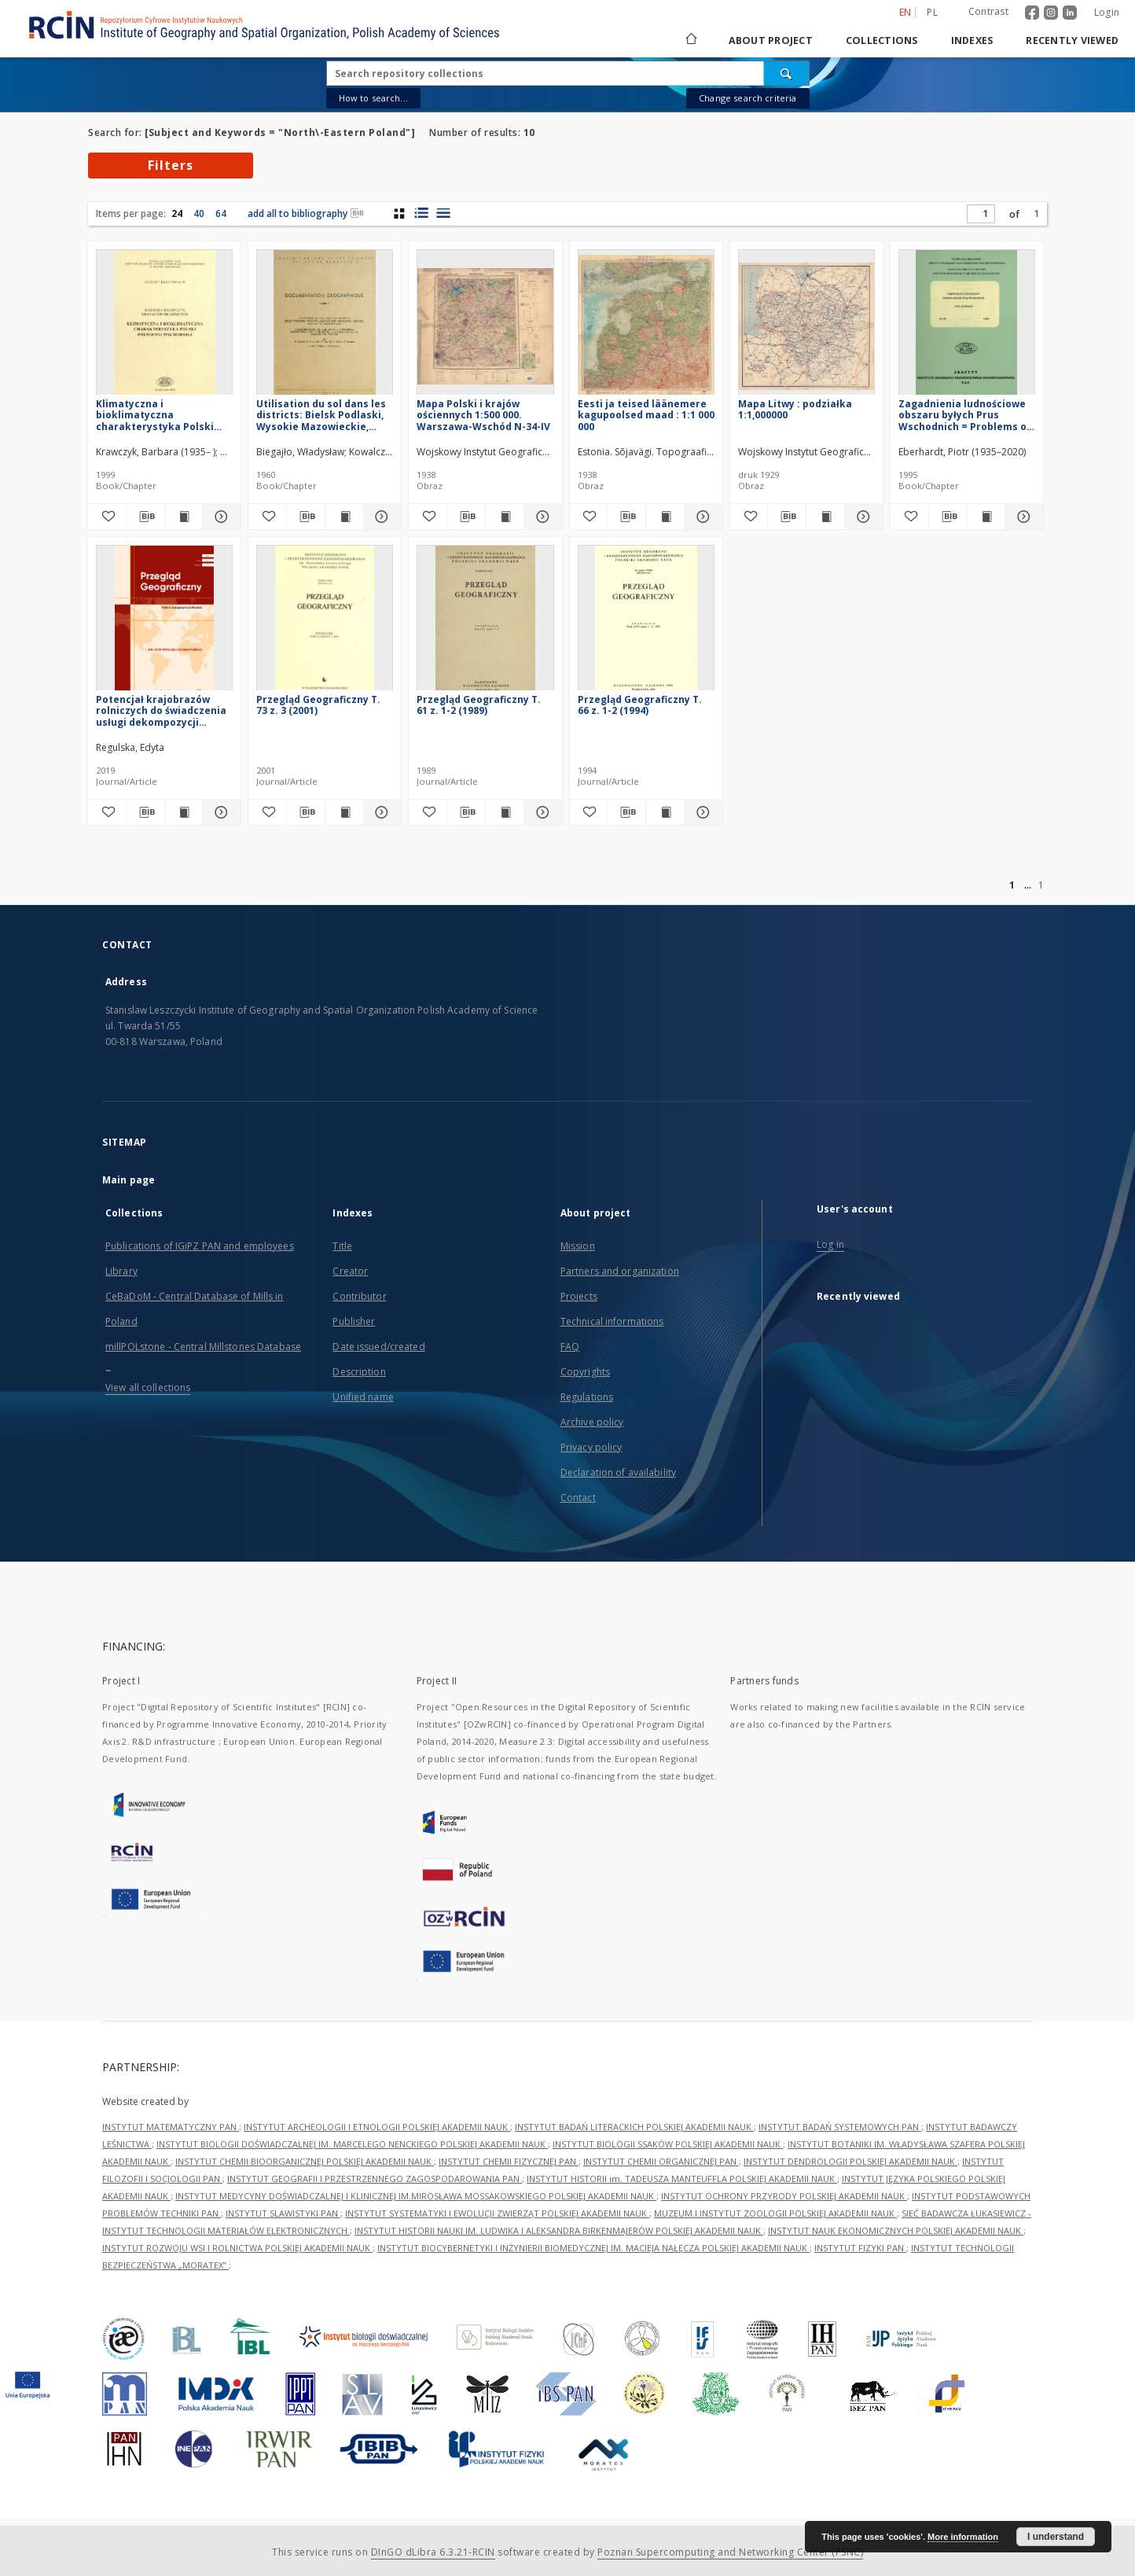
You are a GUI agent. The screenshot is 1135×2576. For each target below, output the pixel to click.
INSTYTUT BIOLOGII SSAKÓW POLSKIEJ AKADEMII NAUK (668, 2144)
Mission (577, 1246)
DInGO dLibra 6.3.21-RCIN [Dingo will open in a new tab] (433, 2552)
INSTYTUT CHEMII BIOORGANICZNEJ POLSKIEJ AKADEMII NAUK (304, 2161)
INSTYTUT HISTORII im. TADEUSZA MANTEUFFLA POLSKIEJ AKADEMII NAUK (682, 2178)
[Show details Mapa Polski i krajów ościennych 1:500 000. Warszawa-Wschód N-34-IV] (541, 516)
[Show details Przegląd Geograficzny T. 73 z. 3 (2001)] (380, 812)
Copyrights (585, 1371)
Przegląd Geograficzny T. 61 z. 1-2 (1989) (479, 705)
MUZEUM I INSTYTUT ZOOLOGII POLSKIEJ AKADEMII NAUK (775, 2213)
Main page (128, 1180)
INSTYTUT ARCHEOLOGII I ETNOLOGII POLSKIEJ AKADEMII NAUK (377, 2127)
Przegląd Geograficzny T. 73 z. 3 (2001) (318, 705)
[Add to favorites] (107, 516)
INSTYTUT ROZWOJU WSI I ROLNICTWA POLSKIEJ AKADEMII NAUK (237, 2248)
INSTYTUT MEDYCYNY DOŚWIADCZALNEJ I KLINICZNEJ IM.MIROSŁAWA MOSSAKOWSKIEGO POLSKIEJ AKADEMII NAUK (415, 2196)
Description (358, 1371)
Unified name (362, 1397)
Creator (350, 1271)
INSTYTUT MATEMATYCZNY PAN (170, 2127)
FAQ (569, 1346)
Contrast (988, 11)
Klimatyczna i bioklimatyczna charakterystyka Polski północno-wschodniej (155, 414)
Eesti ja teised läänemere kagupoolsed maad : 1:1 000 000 (646, 414)
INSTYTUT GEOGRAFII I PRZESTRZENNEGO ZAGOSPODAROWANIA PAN (374, 2178)
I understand (1055, 2536)
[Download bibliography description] (145, 516)
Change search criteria (747, 98)
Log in (830, 1244)
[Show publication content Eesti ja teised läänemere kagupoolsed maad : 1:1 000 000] (665, 516)
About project (771, 40)
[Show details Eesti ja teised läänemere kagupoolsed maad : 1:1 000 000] (701, 516)
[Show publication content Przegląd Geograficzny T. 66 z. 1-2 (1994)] (665, 812)
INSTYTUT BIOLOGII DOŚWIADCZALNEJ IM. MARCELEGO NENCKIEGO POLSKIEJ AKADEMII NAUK (352, 2144)
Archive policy (592, 1422)
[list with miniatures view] (420, 213)
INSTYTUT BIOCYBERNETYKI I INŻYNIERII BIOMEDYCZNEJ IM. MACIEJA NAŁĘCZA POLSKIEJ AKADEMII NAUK (593, 2248)
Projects (578, 1296)
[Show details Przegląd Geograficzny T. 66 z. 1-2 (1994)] (701, 812)
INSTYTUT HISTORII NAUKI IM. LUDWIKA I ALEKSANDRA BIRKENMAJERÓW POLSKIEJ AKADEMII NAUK (558, 2230)
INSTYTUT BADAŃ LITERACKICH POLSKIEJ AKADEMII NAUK (634, 2127)
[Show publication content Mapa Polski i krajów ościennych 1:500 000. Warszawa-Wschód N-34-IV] (504, 516)
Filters (170, 165)
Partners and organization (619, 1271)
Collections (882, 40)
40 (198, 213)
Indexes (972, 40)
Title (342, 1246)
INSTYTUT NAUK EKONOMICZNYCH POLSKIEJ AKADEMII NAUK (895, 2230)
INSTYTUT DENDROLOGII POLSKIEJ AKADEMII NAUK (850, 2161)
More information (962, 2536)
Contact (578, 1497)
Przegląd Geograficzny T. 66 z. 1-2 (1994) (640, 705)
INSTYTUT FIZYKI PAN (860, 2248)
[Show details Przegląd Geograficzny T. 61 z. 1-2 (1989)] (541, 812)
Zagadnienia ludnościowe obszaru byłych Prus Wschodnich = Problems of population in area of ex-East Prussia (964, 414)
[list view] (442, 213)
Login (1106, 12)
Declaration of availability (618, 1472)
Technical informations (612, 1321)
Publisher (353, 1321)
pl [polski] (932, 12)
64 (220, 213)
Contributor (359, 1296)
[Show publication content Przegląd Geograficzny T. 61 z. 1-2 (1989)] (504, 812)
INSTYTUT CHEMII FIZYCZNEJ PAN (509, 2161)
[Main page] (690, 40)
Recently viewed (1072, 40)
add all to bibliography (306, 213)
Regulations (586, 1397)
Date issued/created (378, 1346)
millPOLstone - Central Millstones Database (203, 1346)
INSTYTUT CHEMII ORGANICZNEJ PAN (661, 2161)
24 (176, 213)
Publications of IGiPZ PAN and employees (199, 1246)
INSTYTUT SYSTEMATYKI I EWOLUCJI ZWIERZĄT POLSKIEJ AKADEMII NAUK (497, 2213)
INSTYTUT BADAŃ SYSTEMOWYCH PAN (840, 2127)
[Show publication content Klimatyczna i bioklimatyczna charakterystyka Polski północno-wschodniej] (184, 516)
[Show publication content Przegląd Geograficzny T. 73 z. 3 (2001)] (344, 812)
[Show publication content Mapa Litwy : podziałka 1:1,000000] (825, 516)
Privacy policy (591, 1447)
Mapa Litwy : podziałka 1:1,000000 (795, 409)
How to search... (373, 98)
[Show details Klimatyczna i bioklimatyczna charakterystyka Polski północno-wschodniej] (219, 516)
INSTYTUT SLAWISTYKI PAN (283, 2213)
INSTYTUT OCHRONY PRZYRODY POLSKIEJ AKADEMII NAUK (784, 2196)
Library (121, 1271)
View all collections (147, 1387)
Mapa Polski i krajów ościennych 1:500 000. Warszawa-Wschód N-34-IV (483, 414)
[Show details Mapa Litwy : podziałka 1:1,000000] (861, 516)
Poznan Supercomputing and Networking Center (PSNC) (730, 2552)
